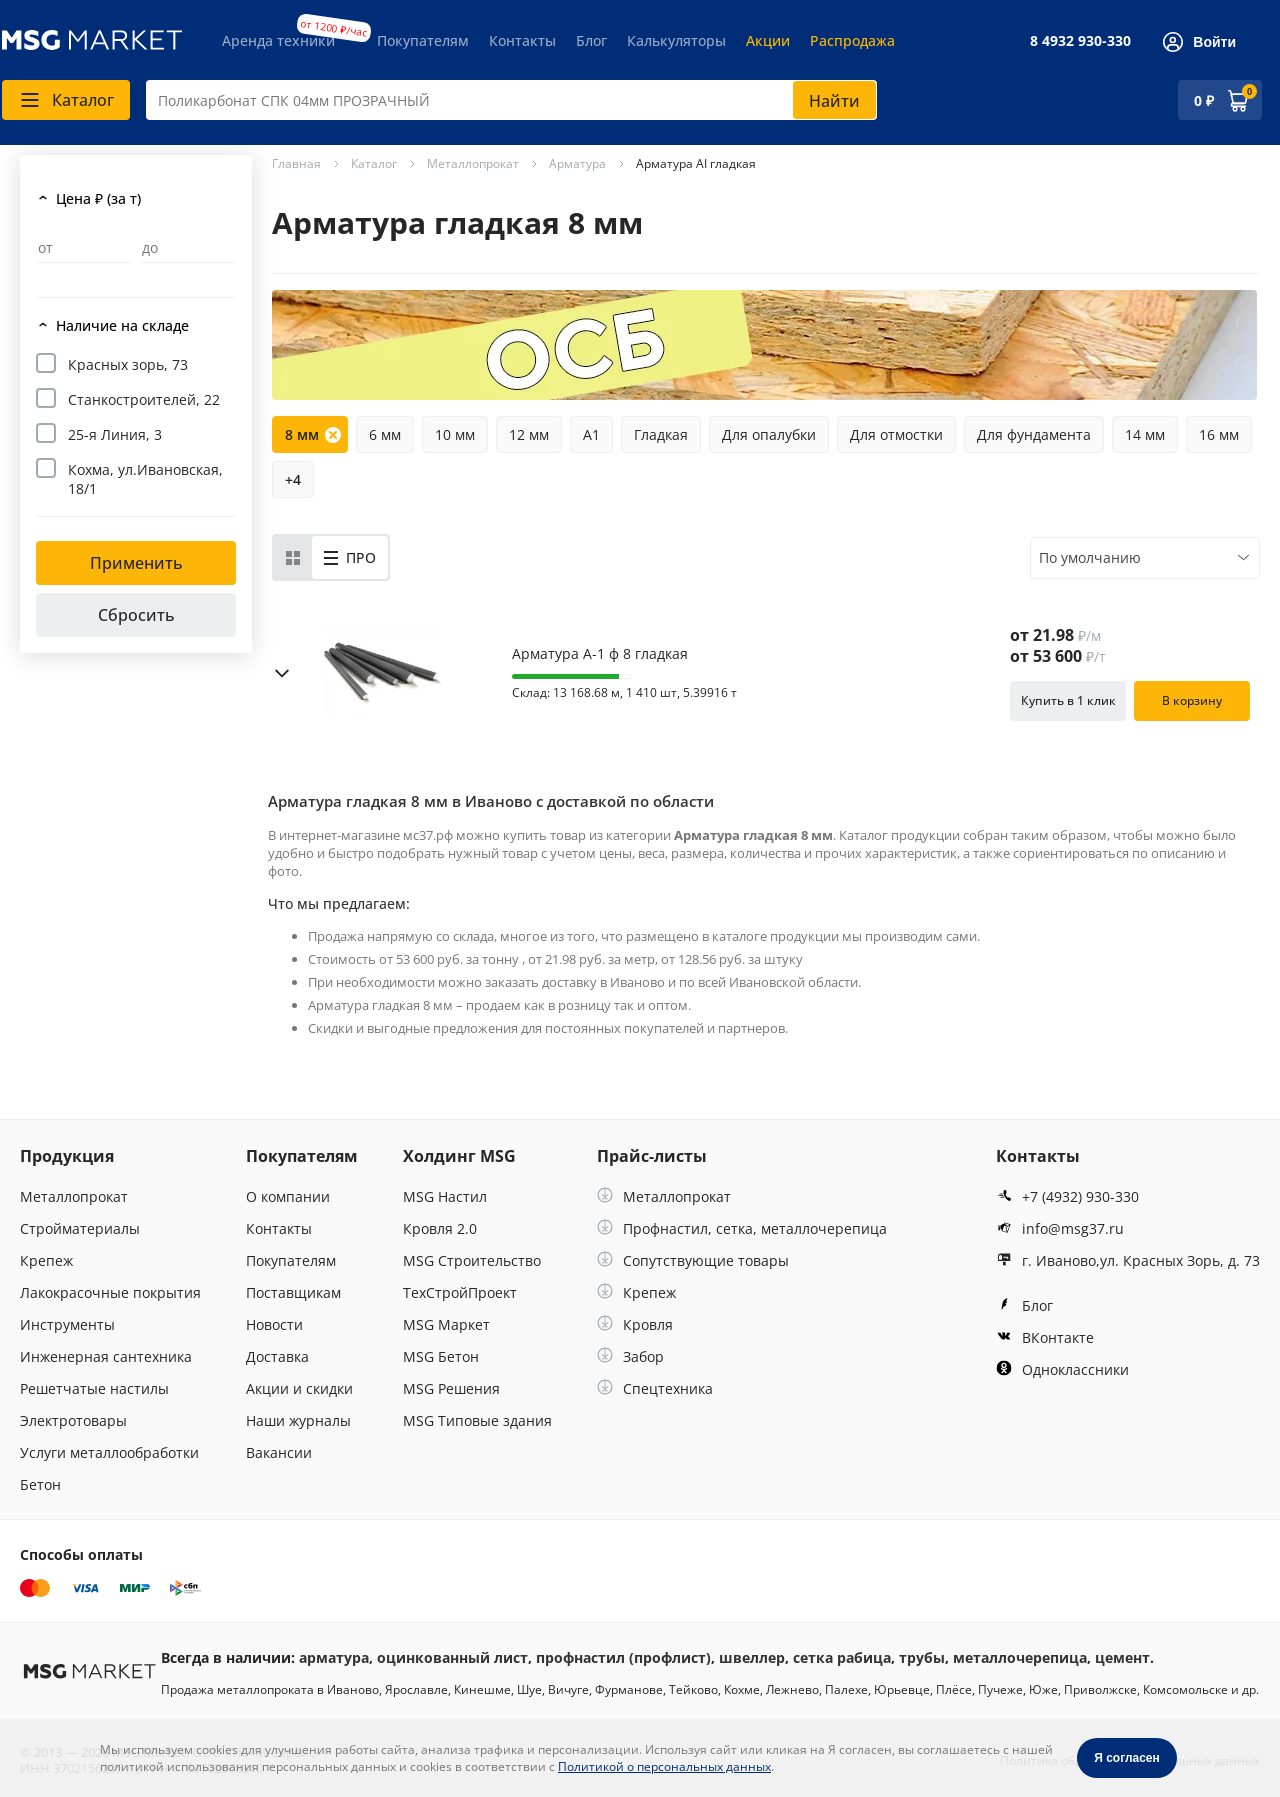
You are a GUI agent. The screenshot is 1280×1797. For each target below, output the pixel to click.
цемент (1122, 1657)
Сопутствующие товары (693, 1260)
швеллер (752, 1657)
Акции (768, 40)
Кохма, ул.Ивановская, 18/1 (145, 479)
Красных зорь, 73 (128, 364)
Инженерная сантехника (106, 1356)
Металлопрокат (74, 1196)
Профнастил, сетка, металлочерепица (742, 1228)
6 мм (385, 434)
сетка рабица (842, 1657)
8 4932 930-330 (1080, 40)
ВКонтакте (1045, 1337)
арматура (334, 1657)
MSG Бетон (441, 1356)
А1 (591, 434)
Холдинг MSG (459, 1156)
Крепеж (46, 1260)
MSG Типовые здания (477, 1420)
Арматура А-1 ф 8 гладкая (600, 654)
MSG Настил (445, 1196)
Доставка (277, 1356)
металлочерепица (1020, 1657)
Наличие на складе (122, 325)
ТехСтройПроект (460, 1292)
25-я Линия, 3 (115, 434)
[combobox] (511, 100)
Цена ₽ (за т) (98, 198)
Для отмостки (896, 434)
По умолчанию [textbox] (1090, 557)
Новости (274, 1324)
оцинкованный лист (452, 1657)
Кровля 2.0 (440, 1228)
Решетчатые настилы (94, 1388)
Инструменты (67, 1324)
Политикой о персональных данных (664, 1766)
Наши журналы (298, 1420)
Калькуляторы (676, 40)
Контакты (522, 40)
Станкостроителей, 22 (144, 399)
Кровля (635, 1324)
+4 (293, 479)
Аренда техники (278, 40)
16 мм (1219, 434)
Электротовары (73, 1420)
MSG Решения (451, 1388)
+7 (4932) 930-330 (1067, 1196)
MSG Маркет (446, 1324)
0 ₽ (1204, 100)
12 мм (529, 434)
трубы (922, 1657)
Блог (591, 40)
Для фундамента (1034, 434)
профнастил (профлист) (623, 1657)
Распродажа (852, 40)
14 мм (1145, 434)
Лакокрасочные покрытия (110, 1292)
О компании (288, 1196)
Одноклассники (1062, 1369)
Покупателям (423, 40)
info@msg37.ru (1060, 1228)
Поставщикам (293, 1292)
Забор (630, 1356)
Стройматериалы (80, 1228)
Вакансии (279, 1452)
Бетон (40, 1484)
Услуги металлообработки (109, 1452)
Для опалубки (769, 434)
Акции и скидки (299, 1388)
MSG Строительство (472, 1260)
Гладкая (661, 434)
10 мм (455, 434)
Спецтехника (655, 1388)
